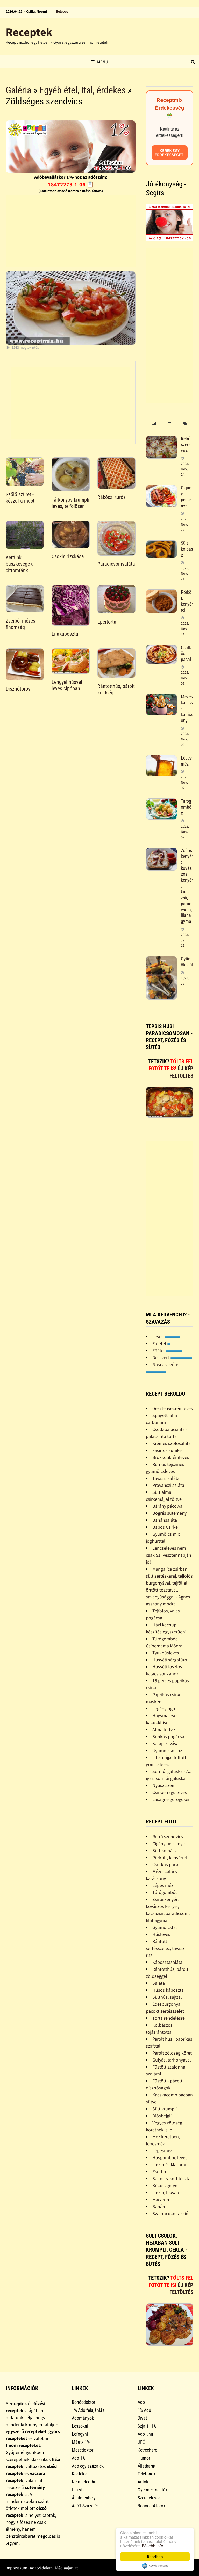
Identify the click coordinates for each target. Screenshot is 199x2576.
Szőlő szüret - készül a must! (21, 497)
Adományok (83, 2418)
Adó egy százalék (88, 2466)
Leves (166, 1336)
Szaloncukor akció (170, 2213)
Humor (144, 2458)
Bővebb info (152, 2546)
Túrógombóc (186, 807)
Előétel (161, 1343)
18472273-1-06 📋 (71, 184)
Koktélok (80, 2473)
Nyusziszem (164, 1785)
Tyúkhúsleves (165, 1653)
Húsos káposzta (168, 1990)
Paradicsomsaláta (116, 564)
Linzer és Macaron (170, 2165)
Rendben (155, 2556)
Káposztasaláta (167, 1962)
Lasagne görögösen (171, 1799)
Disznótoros (18, 689)
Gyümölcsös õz (167, 1750)
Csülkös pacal (166, 1864)
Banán (158, 2206)
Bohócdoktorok (151, 2506)
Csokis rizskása (68, 556)
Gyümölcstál (187, 961)
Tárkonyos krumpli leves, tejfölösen (70, 503)
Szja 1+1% (147, 2426)
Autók (143, 2481)
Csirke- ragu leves (169, 1792)
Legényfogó (163, 1708)
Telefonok (146, 2473)
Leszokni (80, 2426)
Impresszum (16, 2567)
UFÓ (141, 2442)
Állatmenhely (84, 2498)
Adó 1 (143, 2402)
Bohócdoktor (83, 2402)
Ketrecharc (147, 2450)
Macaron (160, 2199)
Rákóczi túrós (111, 497)
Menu (99, 61)
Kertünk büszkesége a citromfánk (20, 563)
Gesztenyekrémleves (172, 1408)
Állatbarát (146, 2466)
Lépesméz (162, 2151)
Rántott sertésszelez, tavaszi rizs (166, 1948)
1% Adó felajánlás (88, 2410)
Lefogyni (80, 2434)
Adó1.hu (145, 2434)
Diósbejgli (162, 2116)
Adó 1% (78, 2458)
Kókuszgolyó (164, 2185)
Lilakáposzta (65, 634)
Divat (142, 2418)
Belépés (62, 11)
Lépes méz (186, 761)
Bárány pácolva (167, 1506)
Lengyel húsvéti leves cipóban (68, 685)
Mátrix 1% (81, 2442)
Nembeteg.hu (84, 2481)
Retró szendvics (186, 444)
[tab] (153, 424)
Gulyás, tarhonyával (171, 2060)
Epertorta (106, 622)
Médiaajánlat (66, 2567)
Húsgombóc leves (169, 2158)
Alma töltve (163, 1729)
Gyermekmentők (152, 2489)
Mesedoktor (82, 2450)
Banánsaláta (164, 1520)
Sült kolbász (187, 549)
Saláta (158, 1983)
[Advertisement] (71, 231)
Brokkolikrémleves (170, 1457)
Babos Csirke (165, 1527)
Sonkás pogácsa (168, 1736)
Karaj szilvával (166, 1743)
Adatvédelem (41, 2567)
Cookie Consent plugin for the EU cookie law (155, 2566)
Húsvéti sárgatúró (169, 1660)
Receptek (29, 32)
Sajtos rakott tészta (171, 2178)
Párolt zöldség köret (172, 2053)
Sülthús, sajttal (167, 1997)
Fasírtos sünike (167, 1450)
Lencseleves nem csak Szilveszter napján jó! (168, 1555)
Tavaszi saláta (166, 1478)
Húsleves (161, 1934)
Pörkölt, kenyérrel (187, 601)
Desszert (172, 1357)
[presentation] (153, 424)
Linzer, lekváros (167, 2192)
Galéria (18, 90)
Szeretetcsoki (150, 2498)
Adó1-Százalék (85, 2506)
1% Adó (144, 2410)
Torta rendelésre (168, 2018)
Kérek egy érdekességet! (170, 152)
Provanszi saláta (168, 1485)
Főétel (167, 1350)
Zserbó (159, 2172)
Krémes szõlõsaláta (171, 1443)
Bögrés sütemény (169, 1513)
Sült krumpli (164, 2109)
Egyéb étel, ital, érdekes (82, 90)
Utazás (78, 2489)
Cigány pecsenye (186, 496)
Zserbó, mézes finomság (20, 624)
